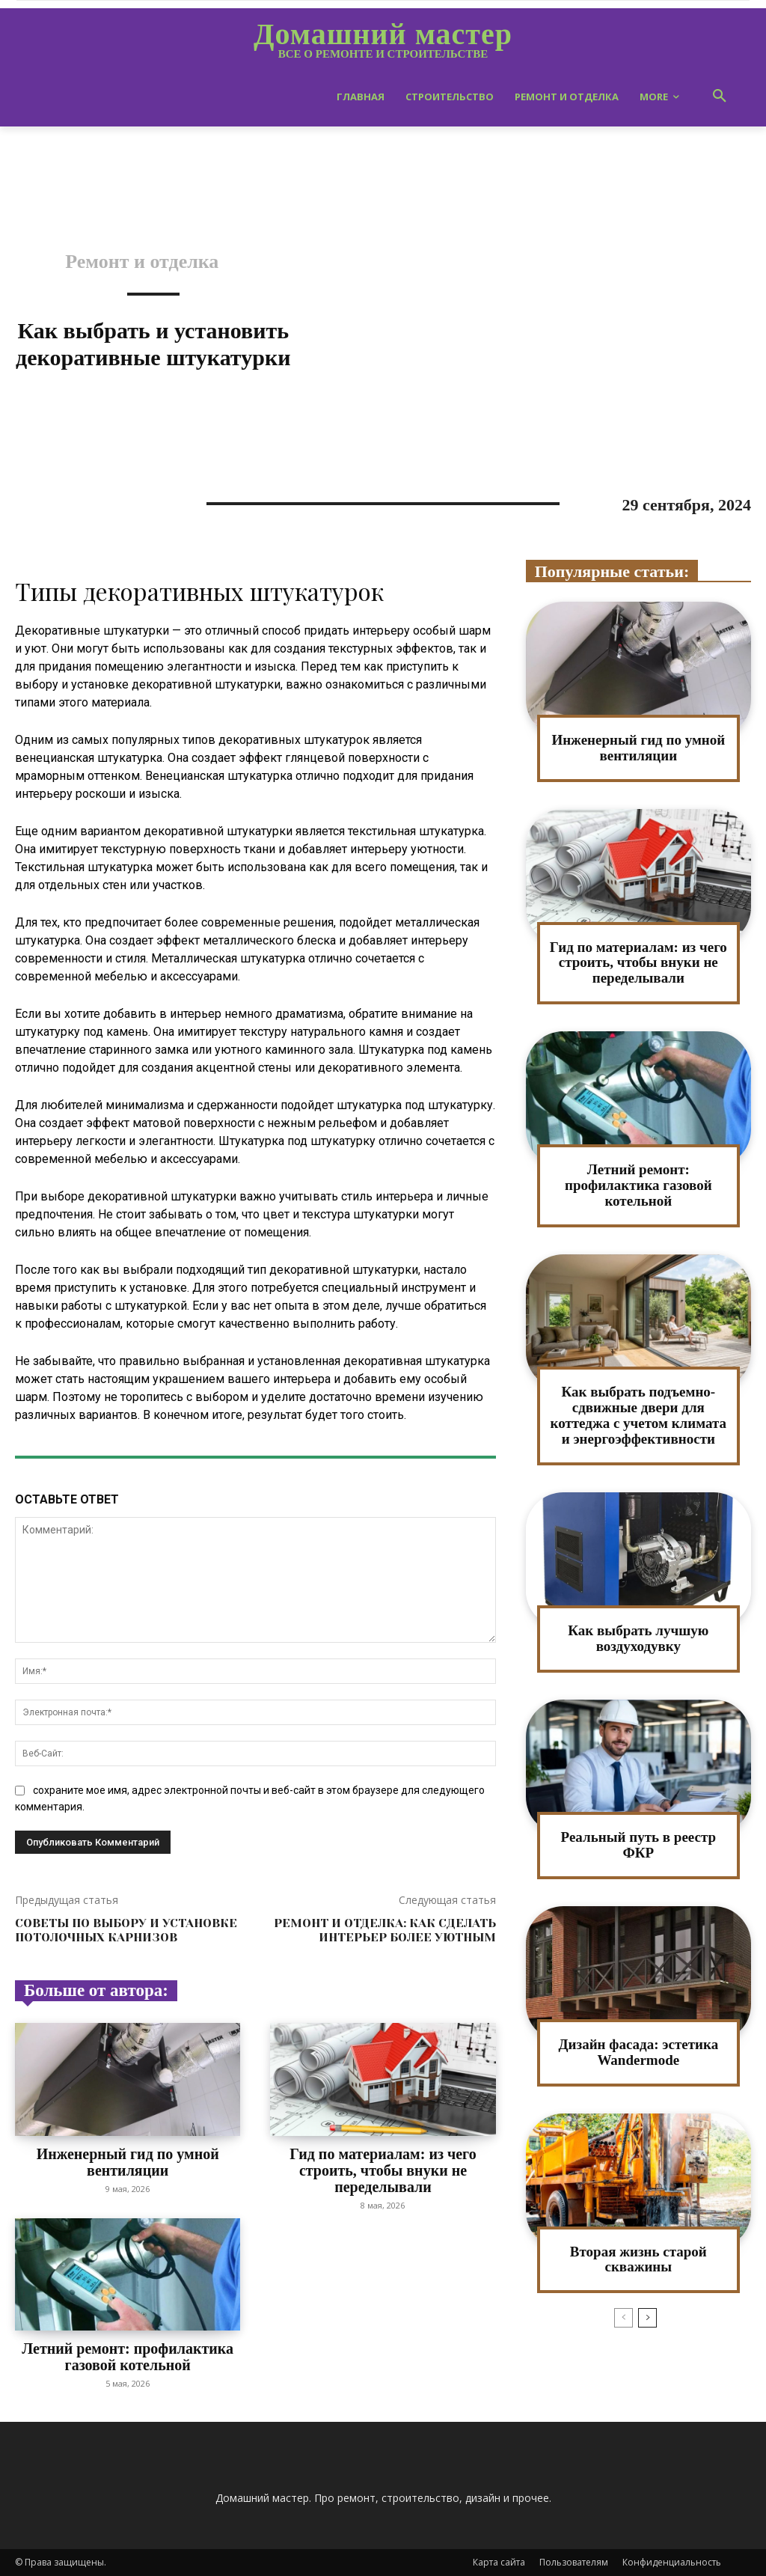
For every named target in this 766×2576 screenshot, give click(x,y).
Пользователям (573, 2562)
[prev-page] (623, 2318)
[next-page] (647, 2318)
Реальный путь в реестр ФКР (638, 1845)
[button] (720, 96)
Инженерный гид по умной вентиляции (128, 2162)
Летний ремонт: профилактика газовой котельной (127, 2356)
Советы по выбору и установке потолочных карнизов (126, 1930)
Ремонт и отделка (141, 262)
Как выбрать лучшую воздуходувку (638, 1638)
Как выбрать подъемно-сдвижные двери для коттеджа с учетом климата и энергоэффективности (639, 1415)
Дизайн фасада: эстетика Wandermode (638, 2052)
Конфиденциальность (671, 2562)
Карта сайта (499, 2562)
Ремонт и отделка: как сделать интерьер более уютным (385, 1930)
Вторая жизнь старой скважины (638, 2259)
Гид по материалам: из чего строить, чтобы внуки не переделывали (382, 2170)
